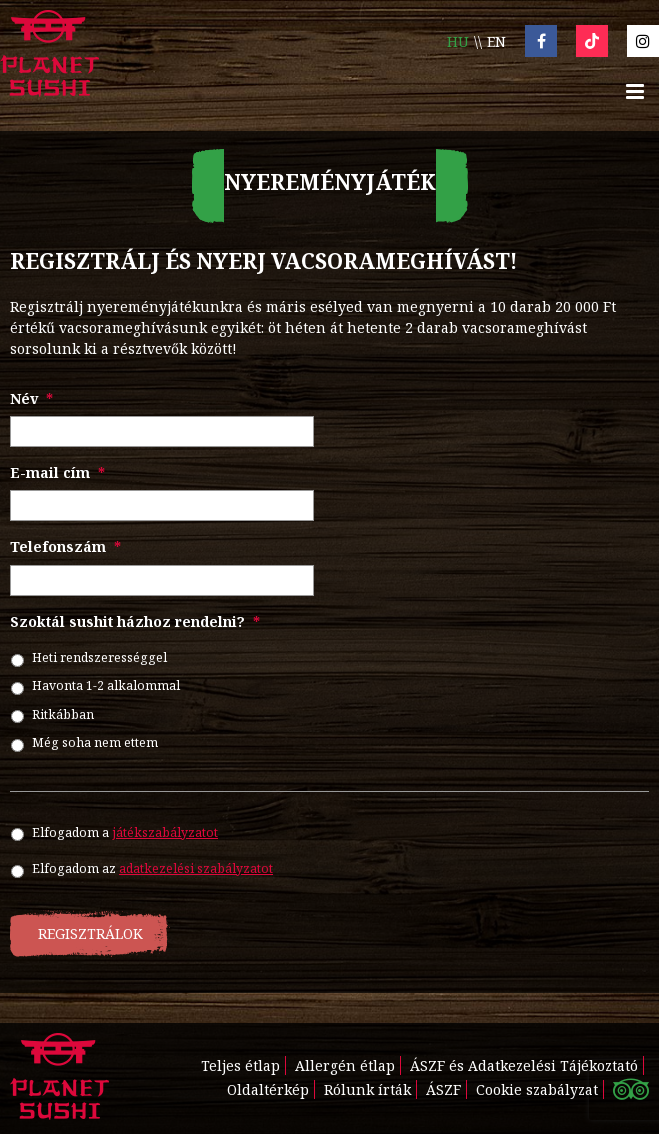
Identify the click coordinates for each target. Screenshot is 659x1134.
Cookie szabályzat (537, 1089)
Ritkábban (63, 714)
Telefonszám (65, 547)
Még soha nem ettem (95, 742)
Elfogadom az (152, 868)
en (496, 41)
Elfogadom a (125, 832)
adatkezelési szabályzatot (196, 868)
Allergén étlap (345, 1065)
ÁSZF (443, 1089)
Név (31, 399)
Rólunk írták (367, 1089)
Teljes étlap (240, 1065)
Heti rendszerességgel (99, 657)
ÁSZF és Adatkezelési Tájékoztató (524, 1065)
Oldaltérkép (268, 1089)
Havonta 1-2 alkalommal (106, 685)
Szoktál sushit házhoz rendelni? (135, 622)
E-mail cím (57, 473)
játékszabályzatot (165, 832)
